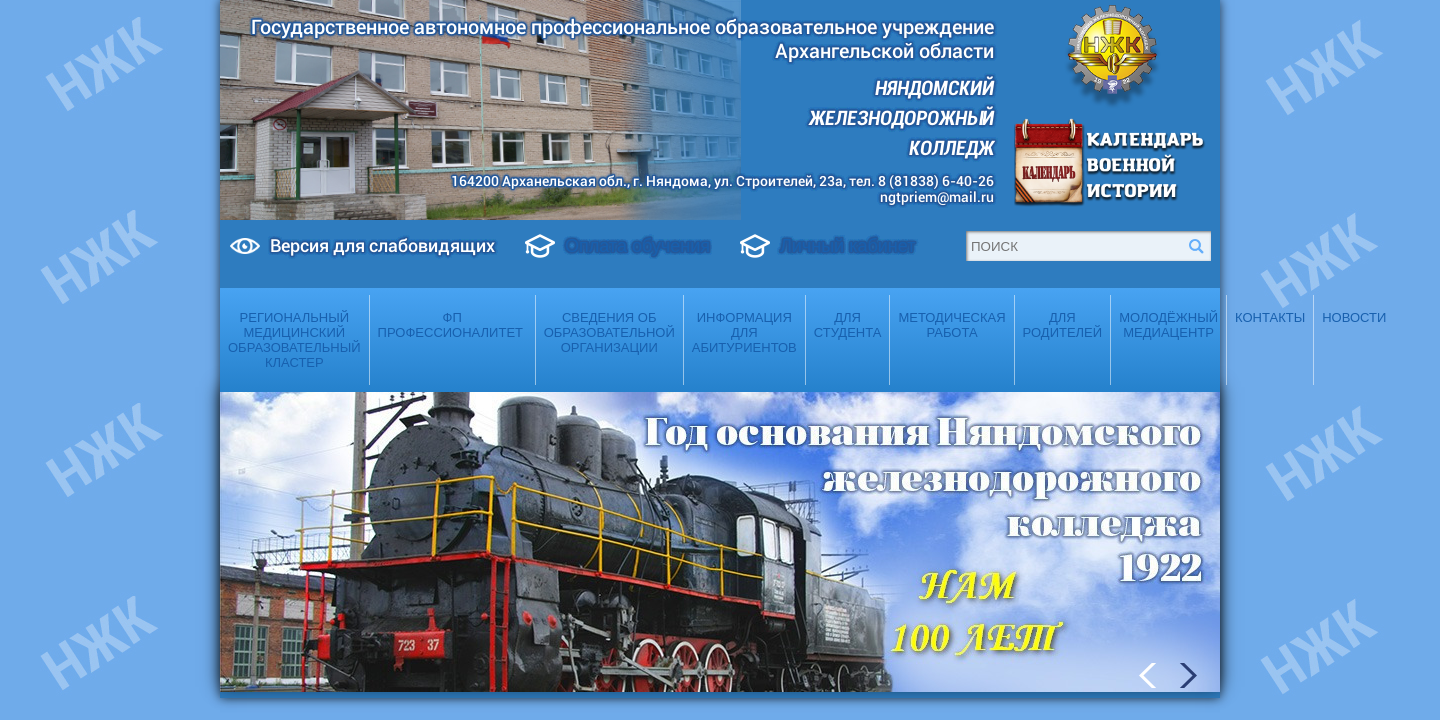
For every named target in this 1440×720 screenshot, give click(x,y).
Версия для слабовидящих (382, 245)
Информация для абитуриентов (744, 332)
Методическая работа (951, 325)
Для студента (848, 325)
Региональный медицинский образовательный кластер (294, 340)
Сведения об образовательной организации (609, 332)
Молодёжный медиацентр (1168, 325)
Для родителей (1063, 325)
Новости (1354, 317)
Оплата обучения (637, 246)
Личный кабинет (847, 246)
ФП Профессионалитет (452, 325)
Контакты (1270, 317)
